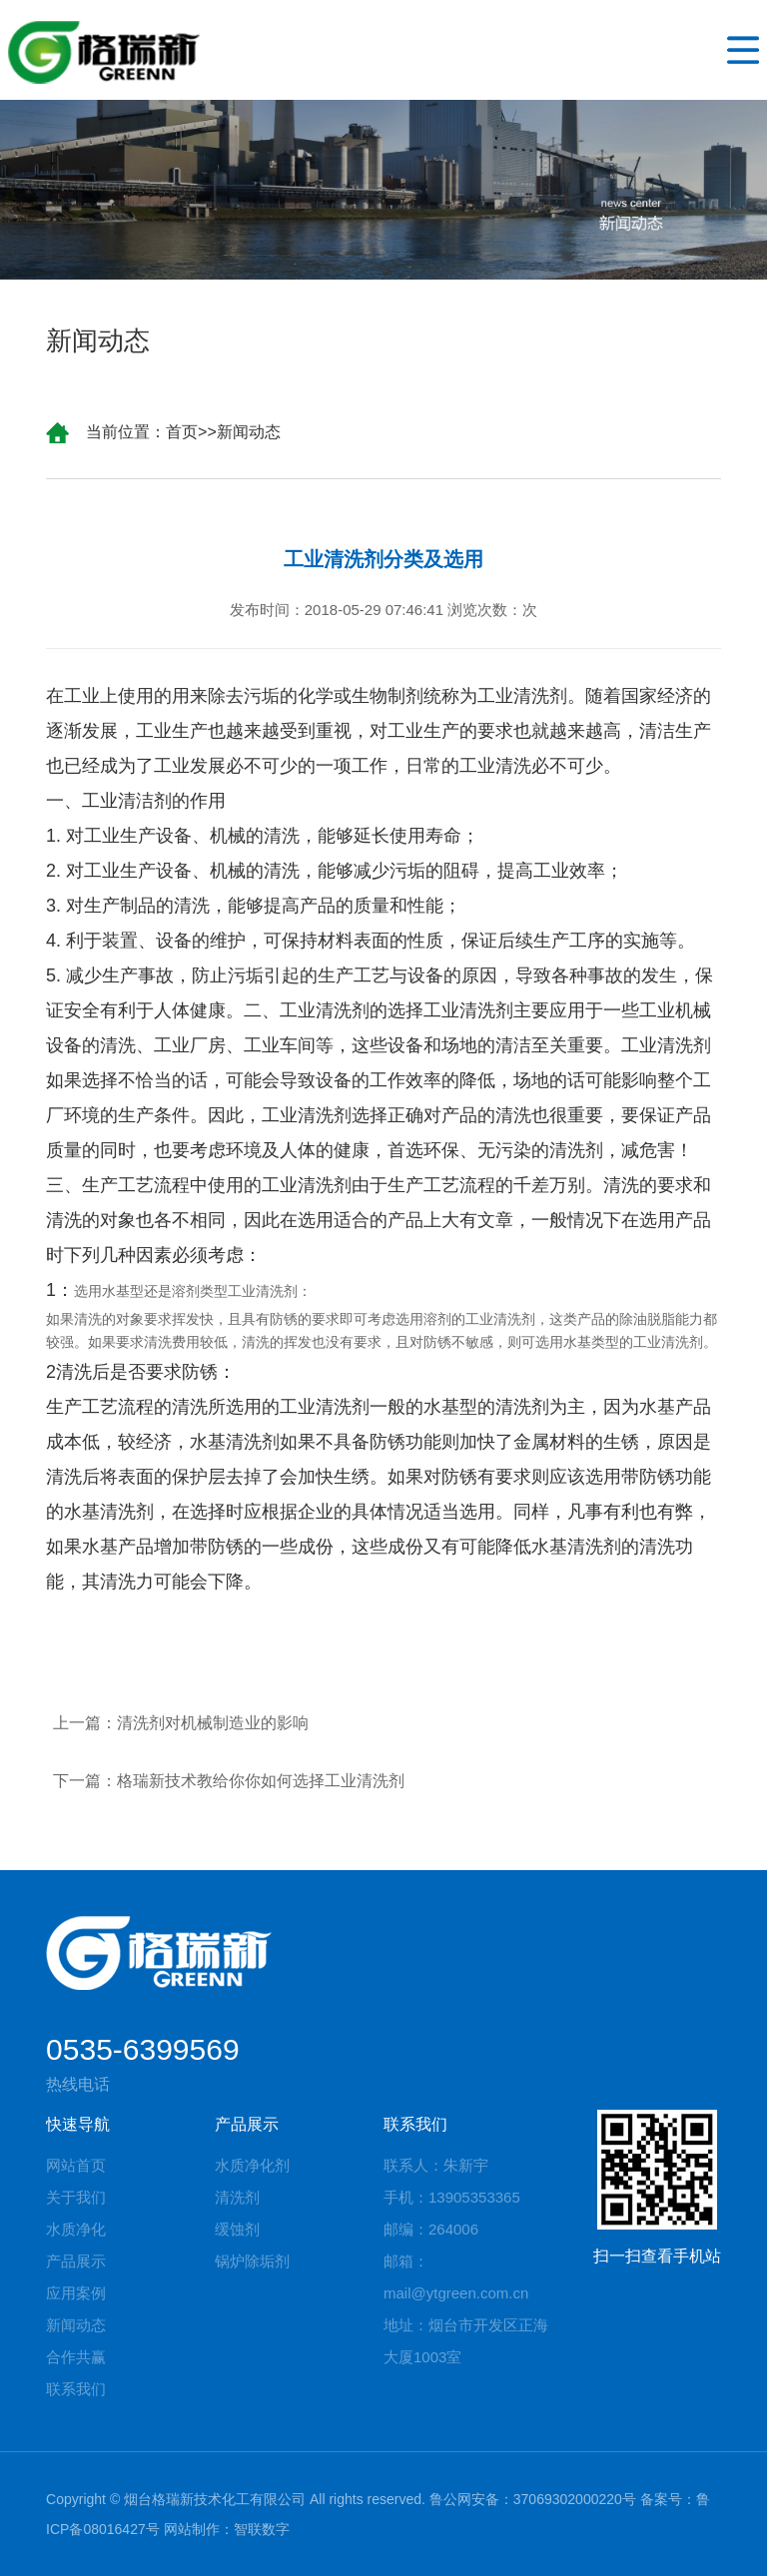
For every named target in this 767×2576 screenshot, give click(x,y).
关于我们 (76, 2197)
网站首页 (76, 2165)
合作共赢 (76, 2356)
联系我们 (76, 2388)
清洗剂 (237, 2197)
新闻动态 (249, 431)
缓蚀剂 (237, 2229)
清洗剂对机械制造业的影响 (213, 1722)
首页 (182, 431)
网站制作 (192, 2529)
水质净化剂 (252, 2165)
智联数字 (262, 2529)
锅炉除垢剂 (252, 2261)
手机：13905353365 (452, 2197)
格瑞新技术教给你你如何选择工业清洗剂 (260, 1780)
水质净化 (76, 2229)
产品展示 (76, 2261)
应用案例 (76, 2292)
